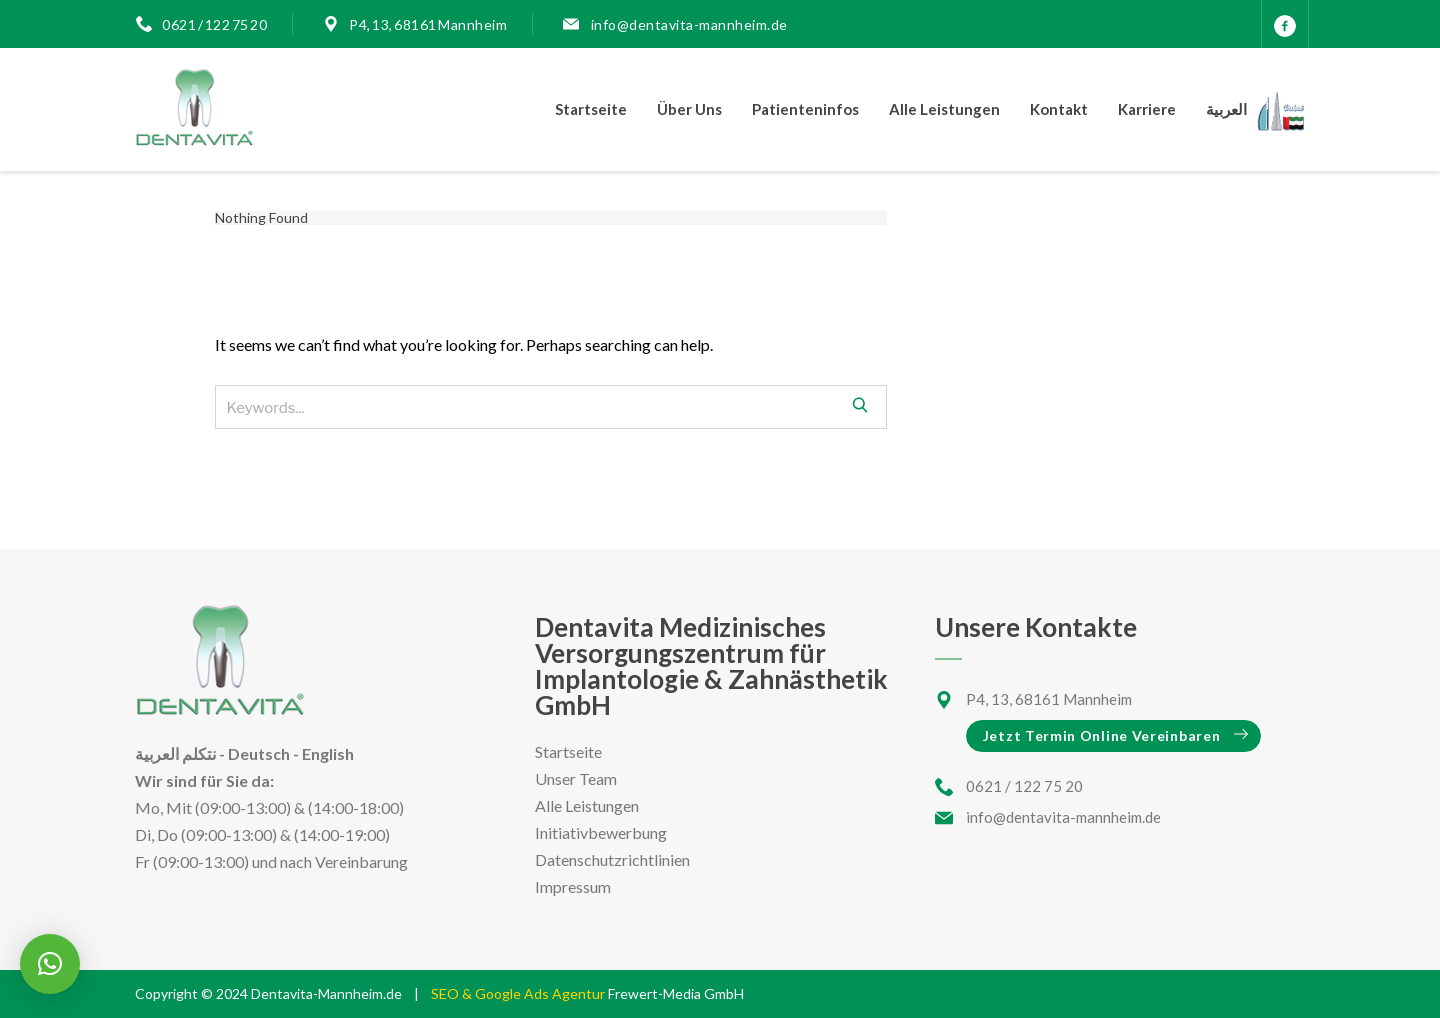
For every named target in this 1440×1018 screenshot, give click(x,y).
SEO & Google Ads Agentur (519, 993)
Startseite (591, 109)
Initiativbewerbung (601, 832)
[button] (50, 964)
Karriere (1147, 109)
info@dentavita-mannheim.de (688, 24)
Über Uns (689, 109)
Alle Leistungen (944, 109)
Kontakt (1059, 109)
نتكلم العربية (175, 753)
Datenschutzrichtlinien (612, 859)
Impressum (573, 886)
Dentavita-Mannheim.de (326, 993)
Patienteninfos (805, 109)
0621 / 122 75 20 (214, 24)
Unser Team (576, 778)
